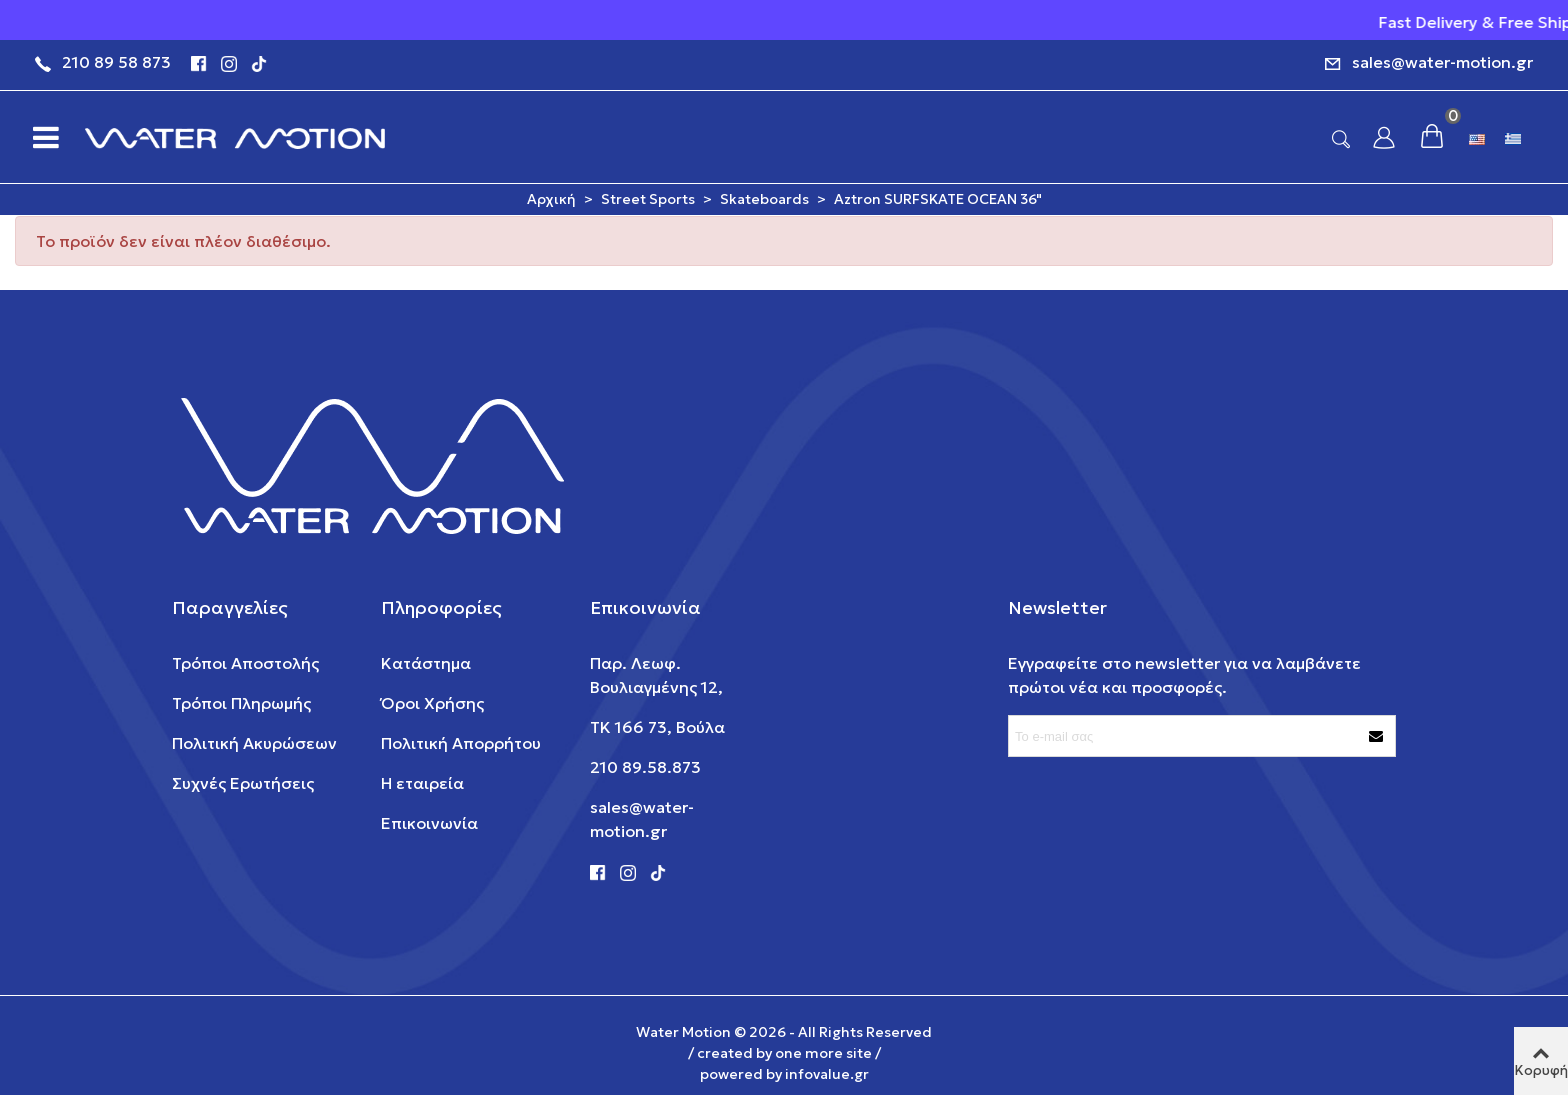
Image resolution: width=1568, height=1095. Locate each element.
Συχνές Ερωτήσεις (243, 783)
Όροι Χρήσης (432, 703)
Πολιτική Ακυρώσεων (254, 743)
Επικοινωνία (429, 823)
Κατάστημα (426, 663)
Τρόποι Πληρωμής (241, 703)
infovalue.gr (827, 1074)
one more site (823, 1053)
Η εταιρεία (422, 783)
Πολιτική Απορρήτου (461, 743)
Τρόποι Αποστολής (245, 663)
